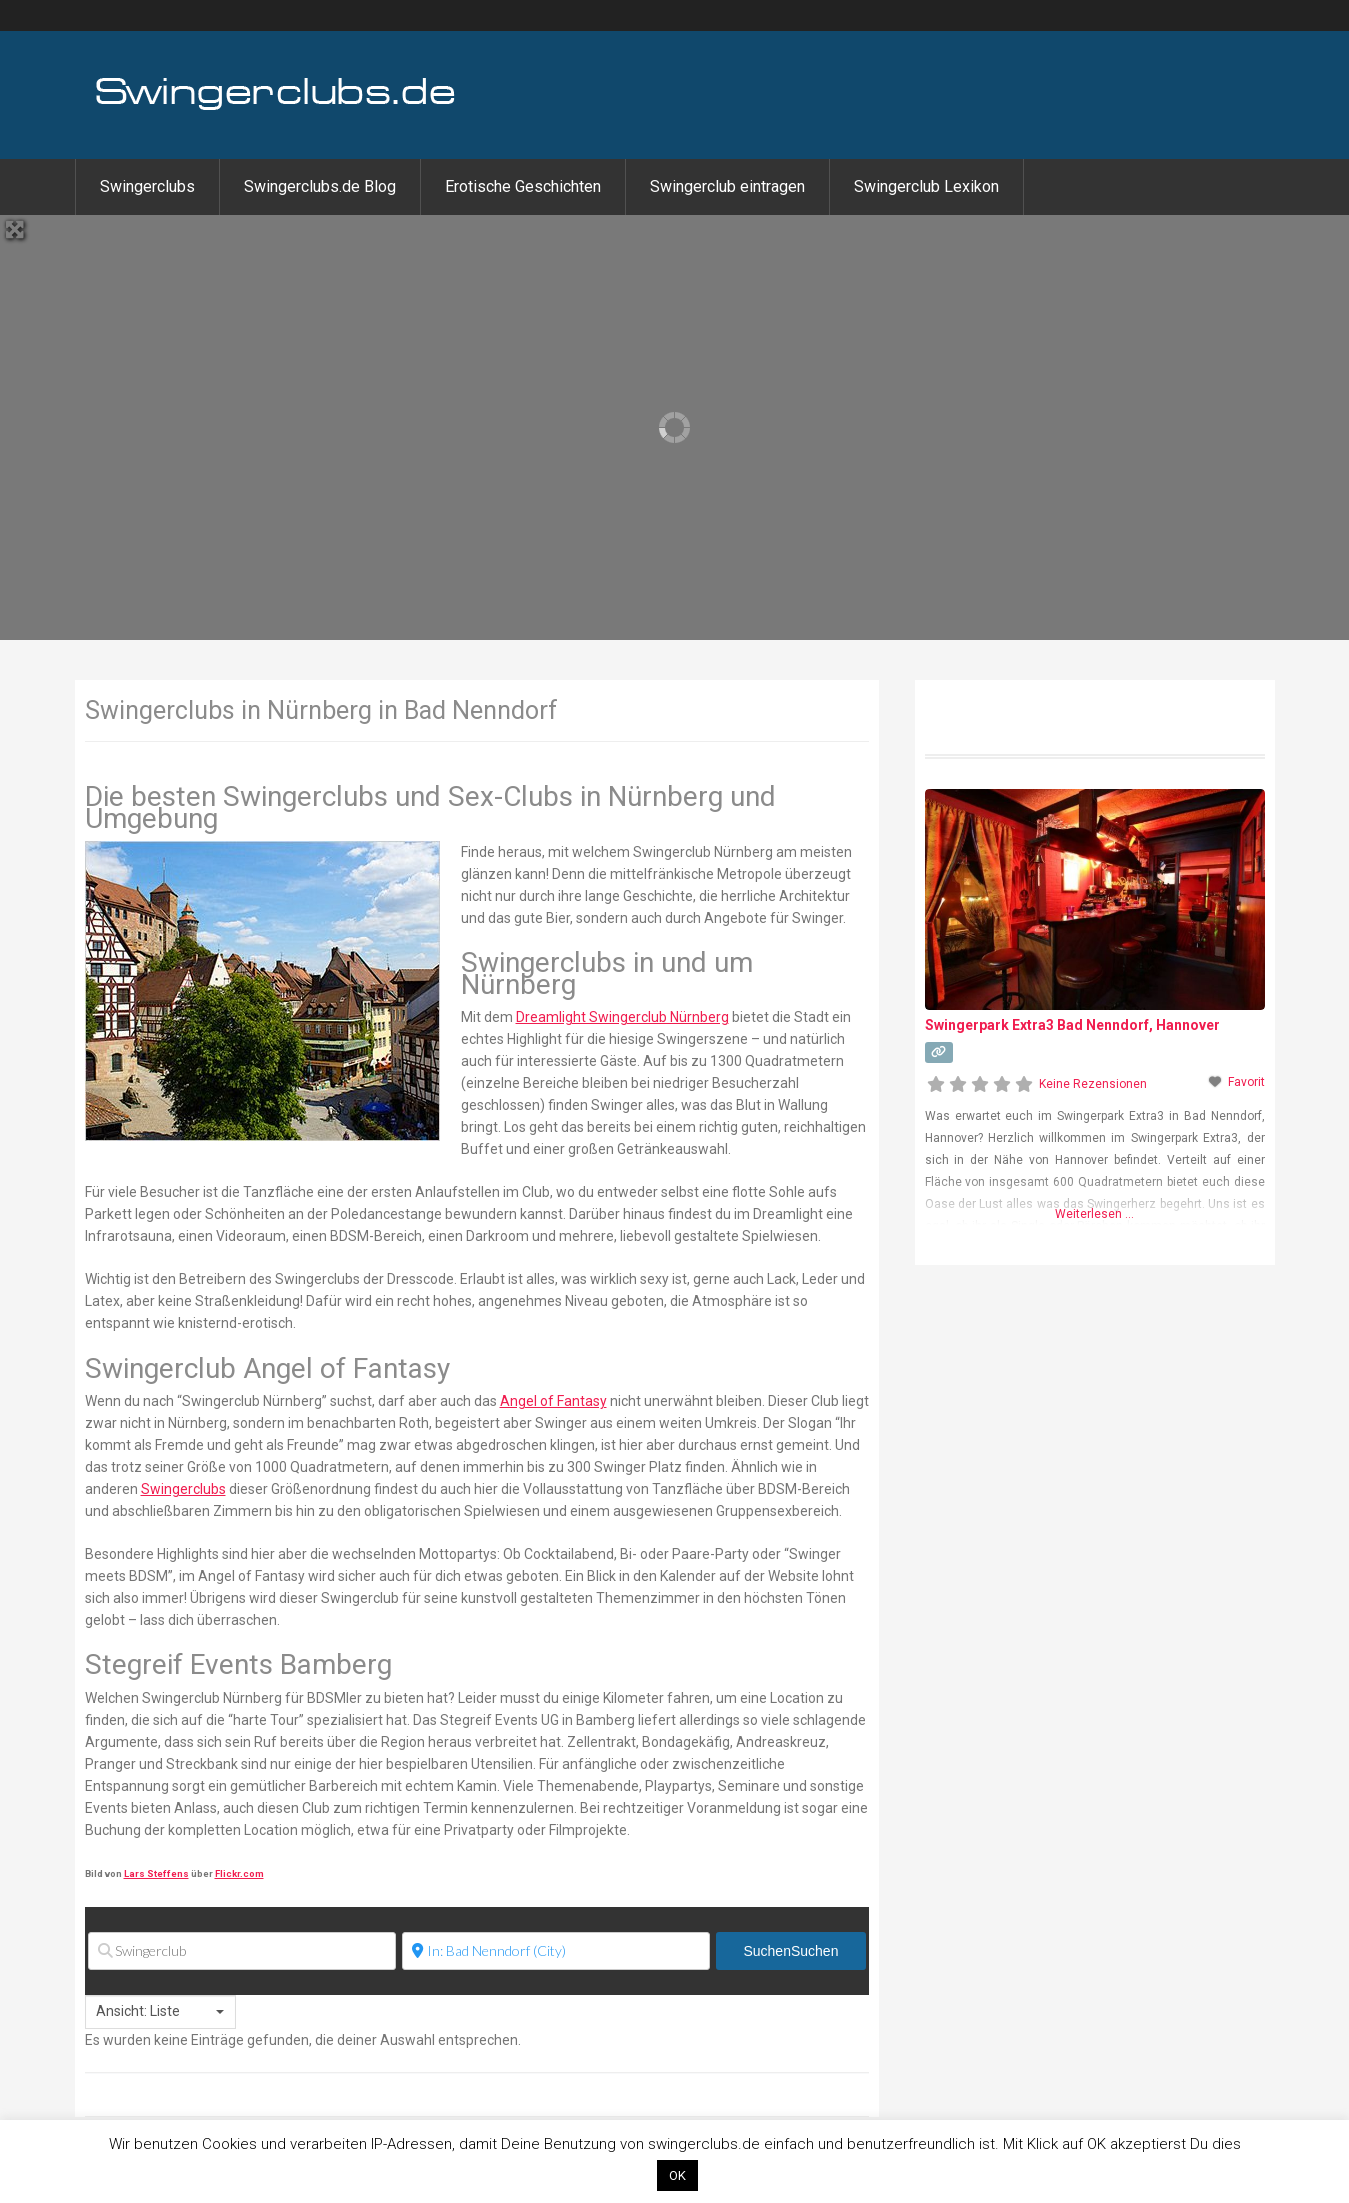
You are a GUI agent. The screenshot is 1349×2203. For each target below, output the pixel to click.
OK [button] (677, 2175)
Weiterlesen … (1094, 1214)
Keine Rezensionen (1093, 1084)
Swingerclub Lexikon (926, 186)
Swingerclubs (147, 186)
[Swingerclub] (242, 1951)
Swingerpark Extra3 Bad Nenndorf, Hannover (1072, 1025)
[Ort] (556, 1951)
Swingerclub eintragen (727, 186)
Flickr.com (239, 1873)
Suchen (790, 1951)
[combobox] (160, 2012)
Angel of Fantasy (553, 1401)
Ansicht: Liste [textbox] (138, 2011)
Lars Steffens (156, 1873)
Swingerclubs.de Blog (320, 186)
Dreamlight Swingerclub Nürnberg (622, 1017)
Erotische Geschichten (523, 186)
